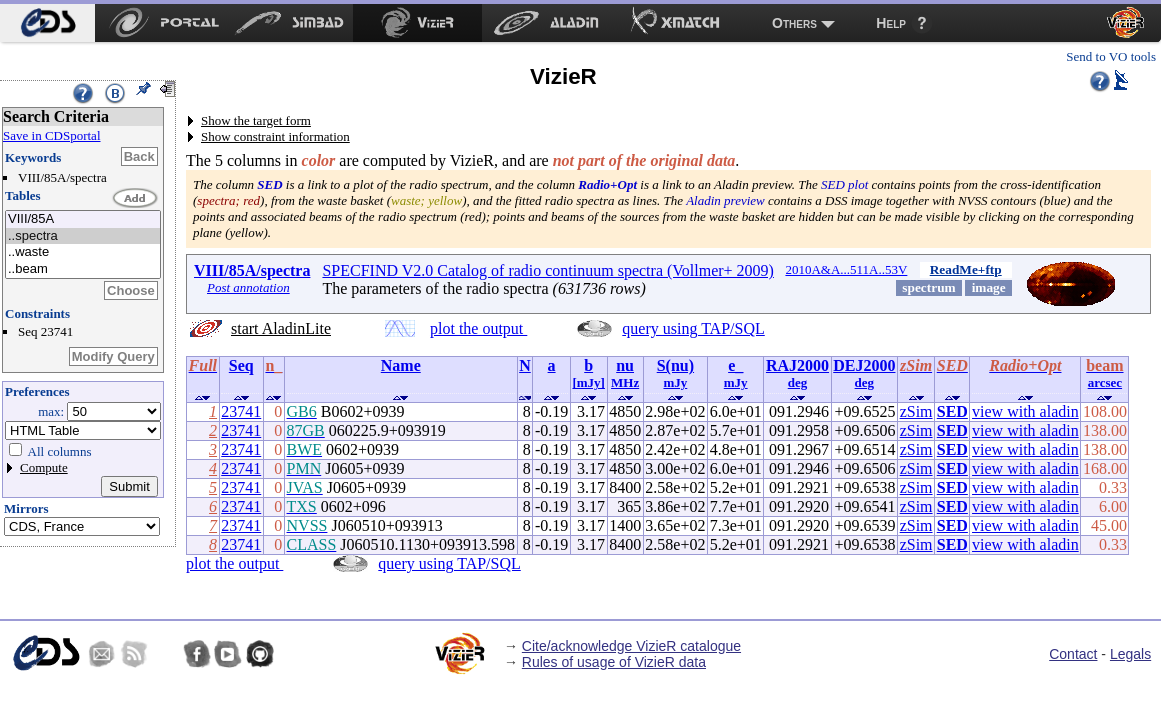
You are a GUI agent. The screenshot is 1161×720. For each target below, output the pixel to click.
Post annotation (248, 287)
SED (952, 411)
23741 (241, 411)
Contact (1073, 654)
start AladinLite (281, 328)
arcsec (1105, 382)
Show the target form (256, 120)
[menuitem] (47, 23)
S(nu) (675, 365)
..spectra (83, 236)
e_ (735, 365)
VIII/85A (83, 219)
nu (625, 365)
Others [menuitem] (794, 23)
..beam (83, 269)
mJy (675, 382)
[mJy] (588, 382)
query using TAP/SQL (693, 328)
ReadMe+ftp (966, 269)
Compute (44, 467)
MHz (625, 382)
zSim (916, 411)
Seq (241, 365)
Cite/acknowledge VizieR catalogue (631, 646)
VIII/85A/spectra (252, 270)
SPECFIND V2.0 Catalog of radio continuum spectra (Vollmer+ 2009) (548, 270)
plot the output (478, 328)
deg (798, 382)
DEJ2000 (864, 365)
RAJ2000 (797, 365)
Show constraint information (275, 136)
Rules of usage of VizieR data (614, 662)
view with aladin (1025, 411)
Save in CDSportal (52, 135)
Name (401, 365)
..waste (83, 252)
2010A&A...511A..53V (846, 269)
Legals (1130, 654)
